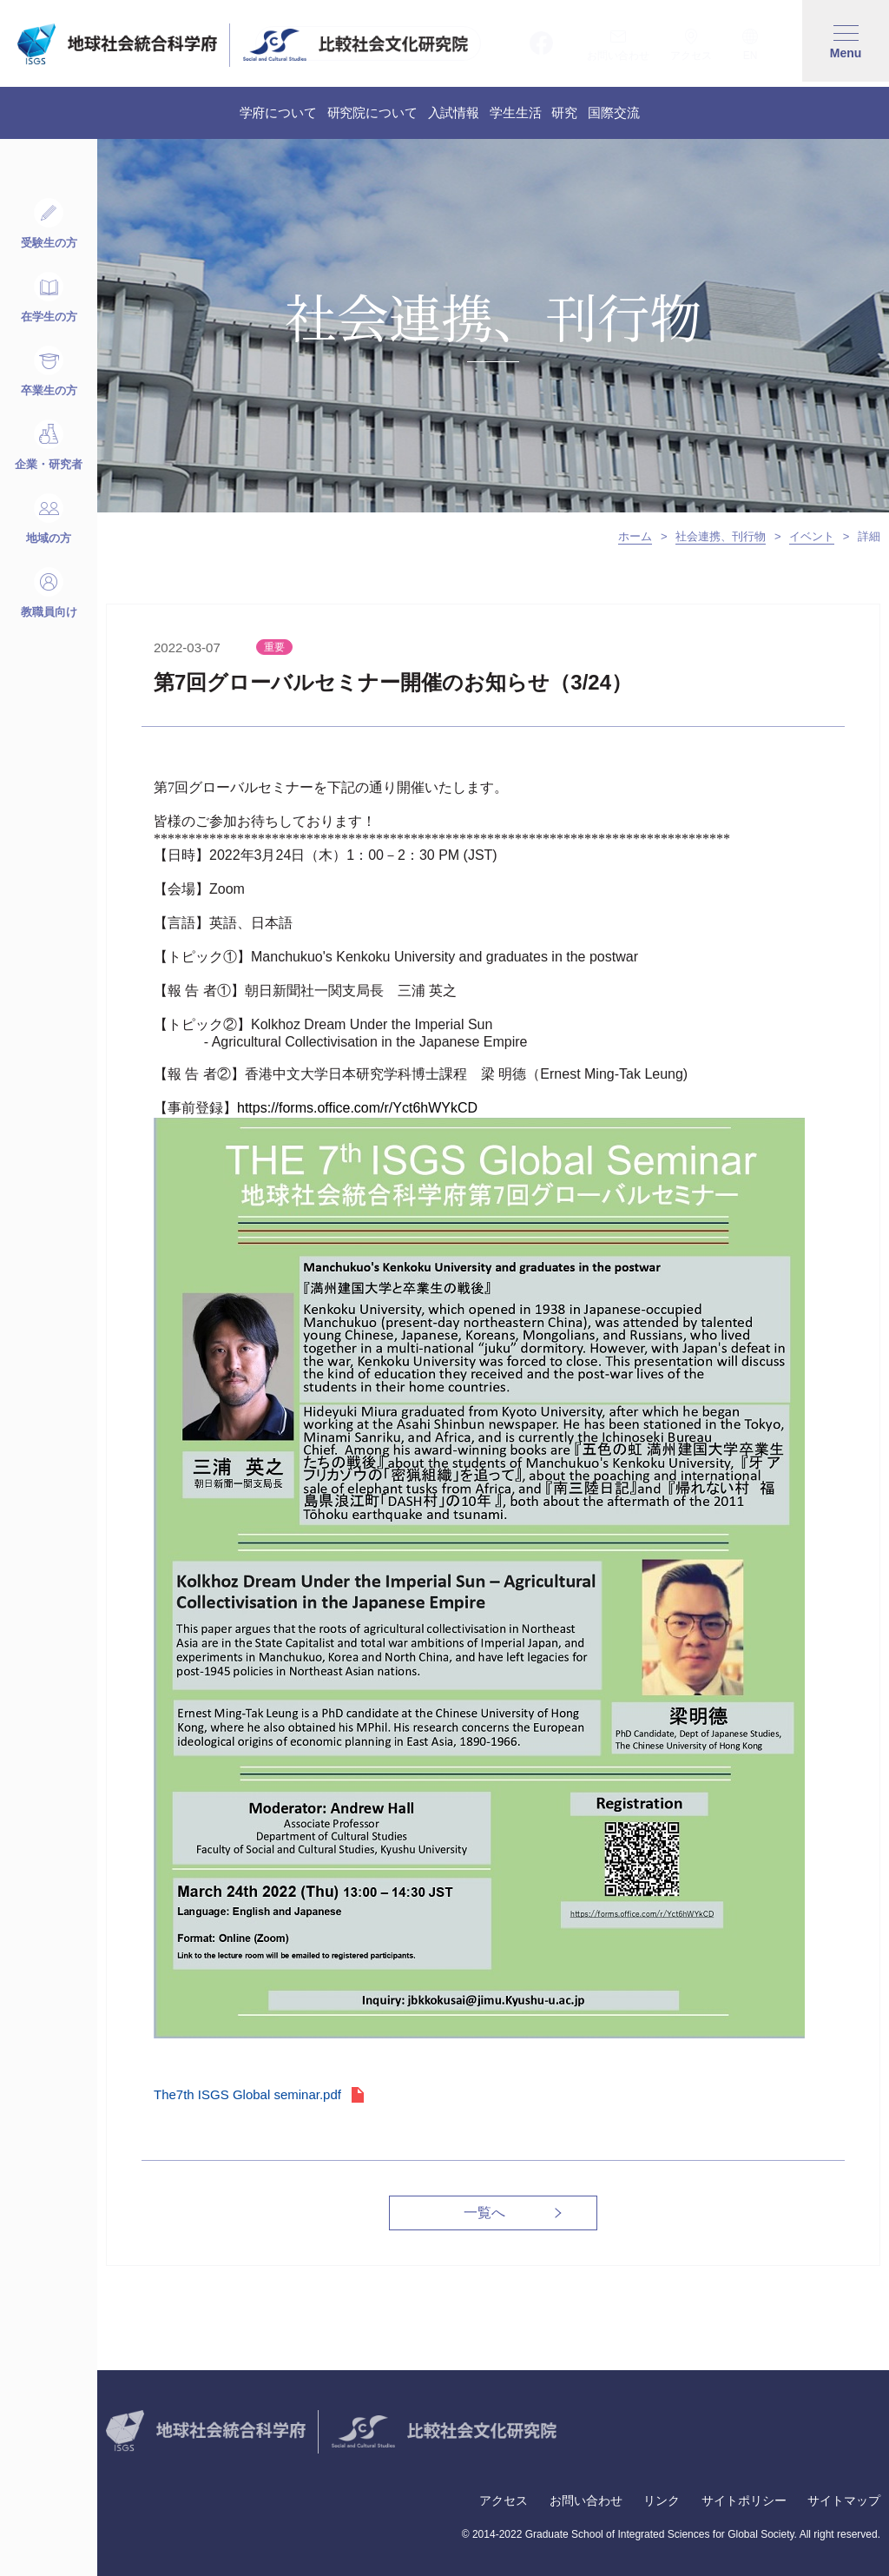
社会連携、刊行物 (720, 536)
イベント (811, 536)
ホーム (635, 536)
